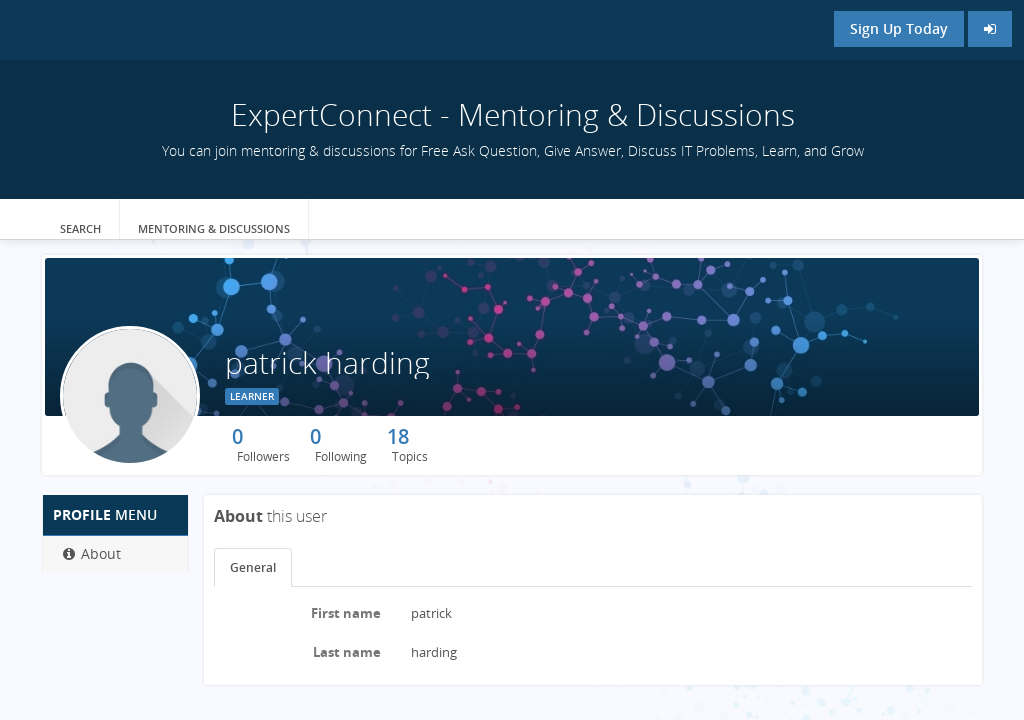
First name (346, 613)
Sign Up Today (899, 28)
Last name (347, 652)
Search (80, 228)
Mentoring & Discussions (214, 228)
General (253, 567)
